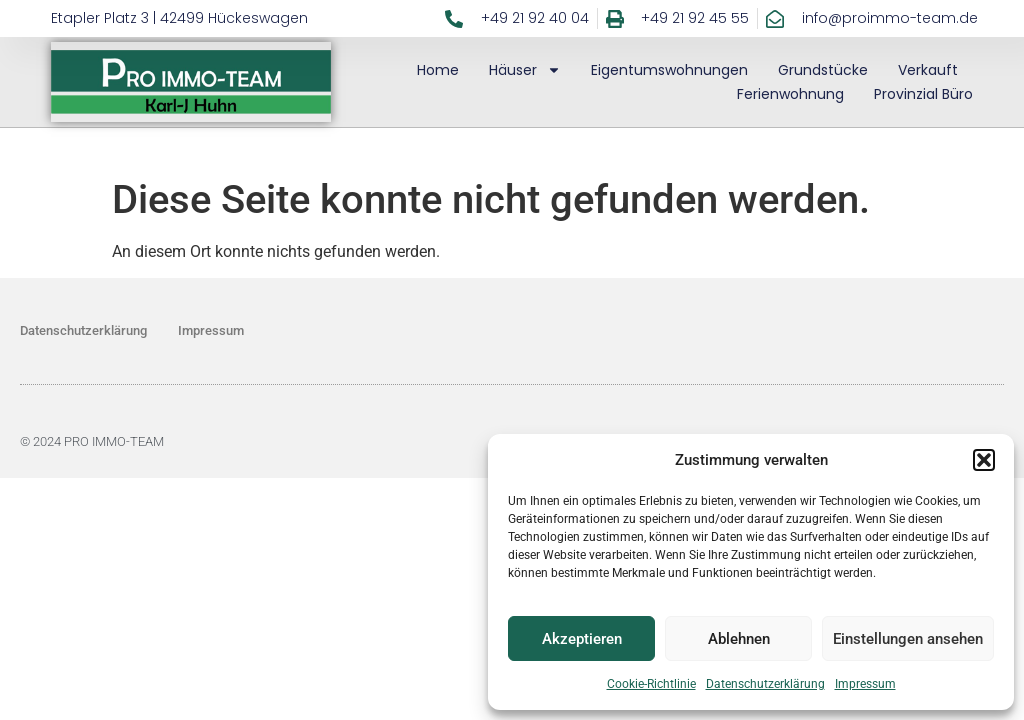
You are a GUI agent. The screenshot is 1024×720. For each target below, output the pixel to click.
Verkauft (928, 70)
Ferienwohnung (790, 94)
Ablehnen (739, 639)
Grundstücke (823, 70)
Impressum (865, 684)
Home (438, 70)
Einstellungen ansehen (908, 639)
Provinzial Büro (923, 94)
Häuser (525, 70)
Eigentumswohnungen (669, 70)
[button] (984, 460)
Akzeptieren (582, 639)
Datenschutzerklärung (765, 684)
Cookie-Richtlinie (651, 684)
